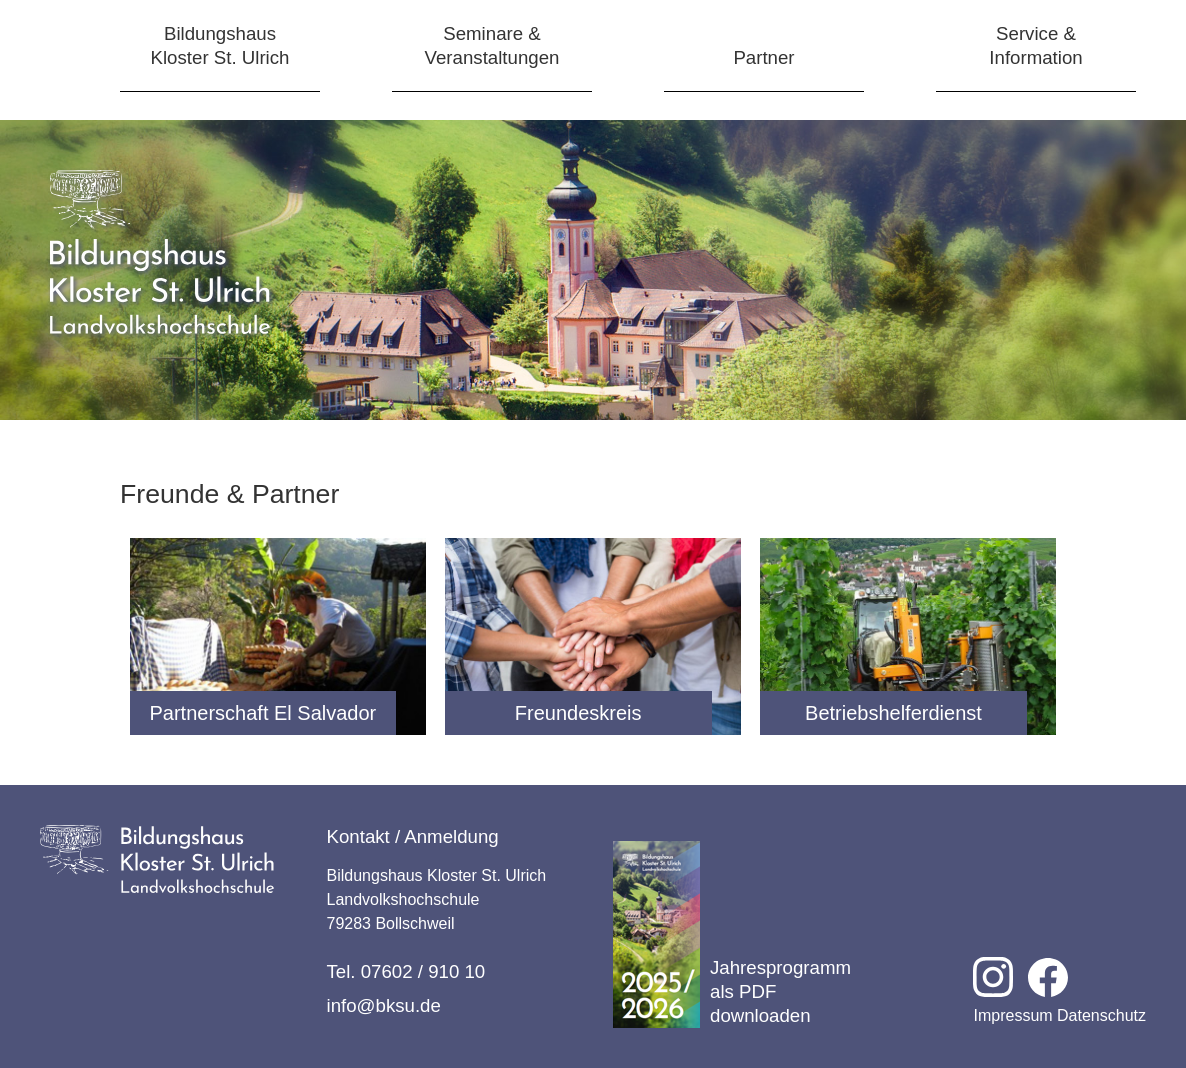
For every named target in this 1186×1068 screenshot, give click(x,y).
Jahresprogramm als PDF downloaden (732, 934)
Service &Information (1035, 45)
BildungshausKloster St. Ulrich (220, 45)
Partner (763, 57)
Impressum (1012, 1015)
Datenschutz (1101, 1015)
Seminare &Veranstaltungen (492, 45)
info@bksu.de (384, 1005)
